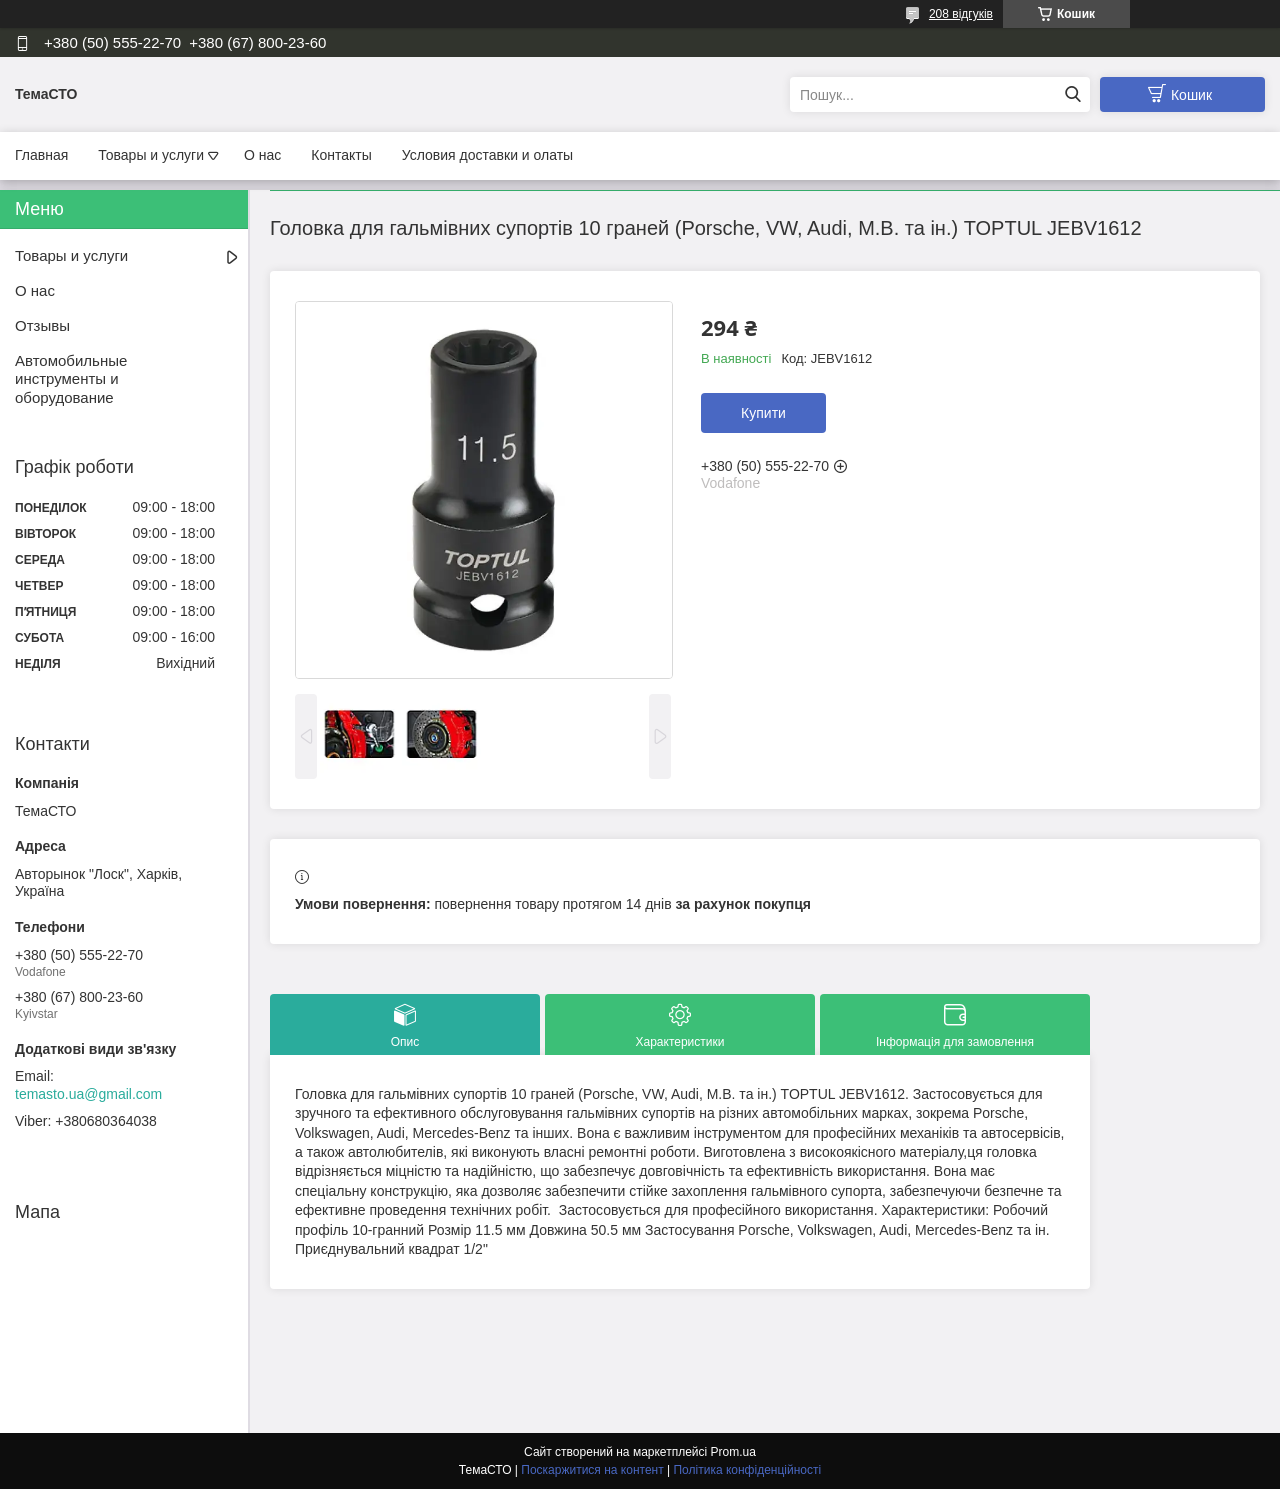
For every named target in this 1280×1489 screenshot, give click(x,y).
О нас (262, 155)
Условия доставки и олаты (487, 155)
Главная (41, 155)
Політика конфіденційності (747, 1470)
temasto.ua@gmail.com (88, 1094)
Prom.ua (733, 1452)
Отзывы (42, 325)
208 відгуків (961, 14)
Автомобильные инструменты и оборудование (71, 379)
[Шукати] (1072, 94)
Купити (763, 413)
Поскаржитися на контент (592, 1470)
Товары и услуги (151, 155)
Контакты (341, 155)
